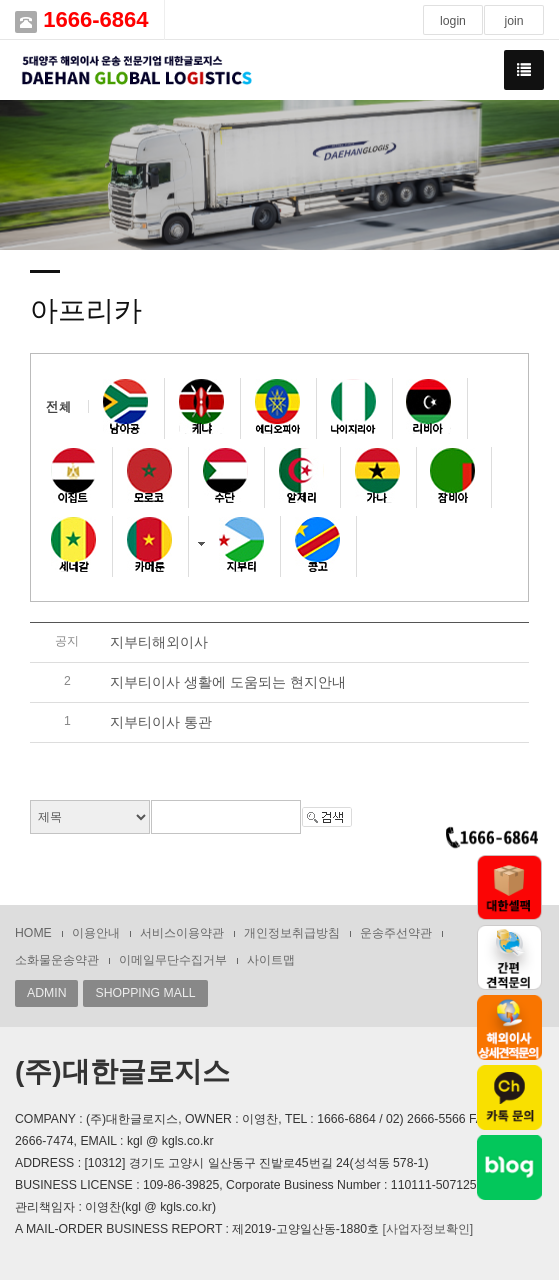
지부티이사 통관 (161, 722)
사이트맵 (271, 960)
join (513, 21)
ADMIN (46, 993)
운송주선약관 (396, 933)
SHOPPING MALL (145, 993)
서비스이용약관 (182, 933)
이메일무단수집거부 (173, 960)
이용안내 (96, 933)
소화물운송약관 (57, 960)
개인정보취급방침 (292, 933)
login (453, 21)
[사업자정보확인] (427, 1229)
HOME (33, 933)
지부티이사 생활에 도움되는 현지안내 (228, 682)
